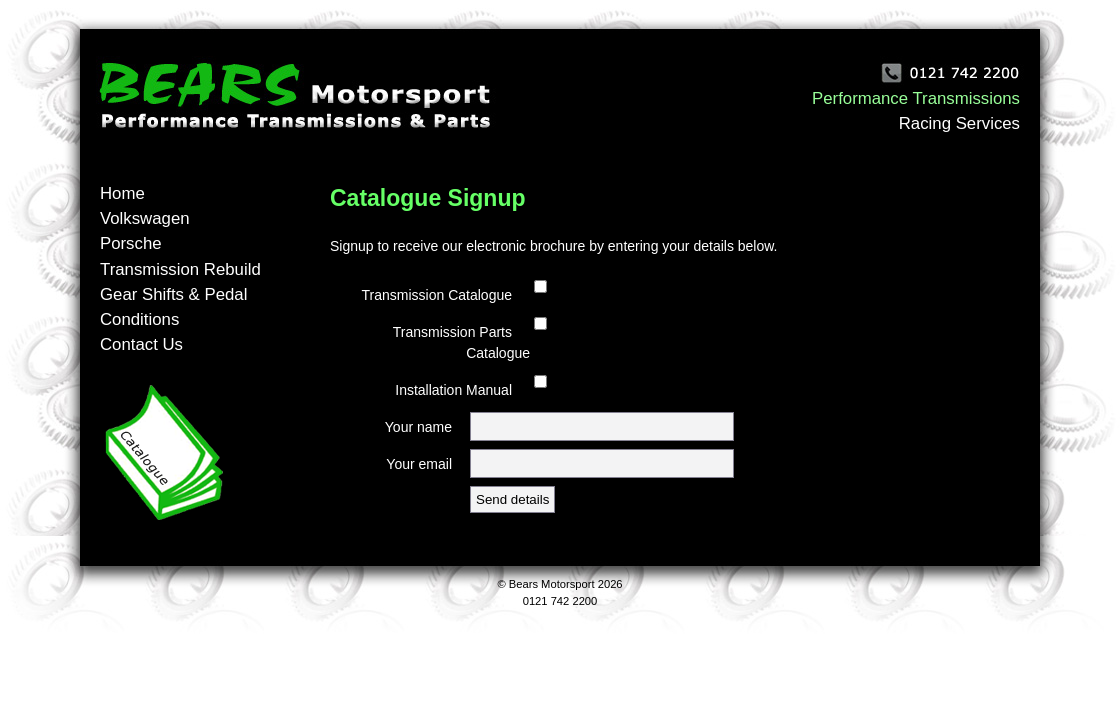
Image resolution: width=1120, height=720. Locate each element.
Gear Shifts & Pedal (173, 294)
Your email (419, 464)
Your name (418, 427)
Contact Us (141, 344)
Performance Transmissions (916, 98)
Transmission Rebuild (180, 269)
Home (122, 193)
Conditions (139, 319)
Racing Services (959, 123)
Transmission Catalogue (437, 295)
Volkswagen (145, 218)
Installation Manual (453, 390)
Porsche (131, 243)
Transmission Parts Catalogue (461, 342)
